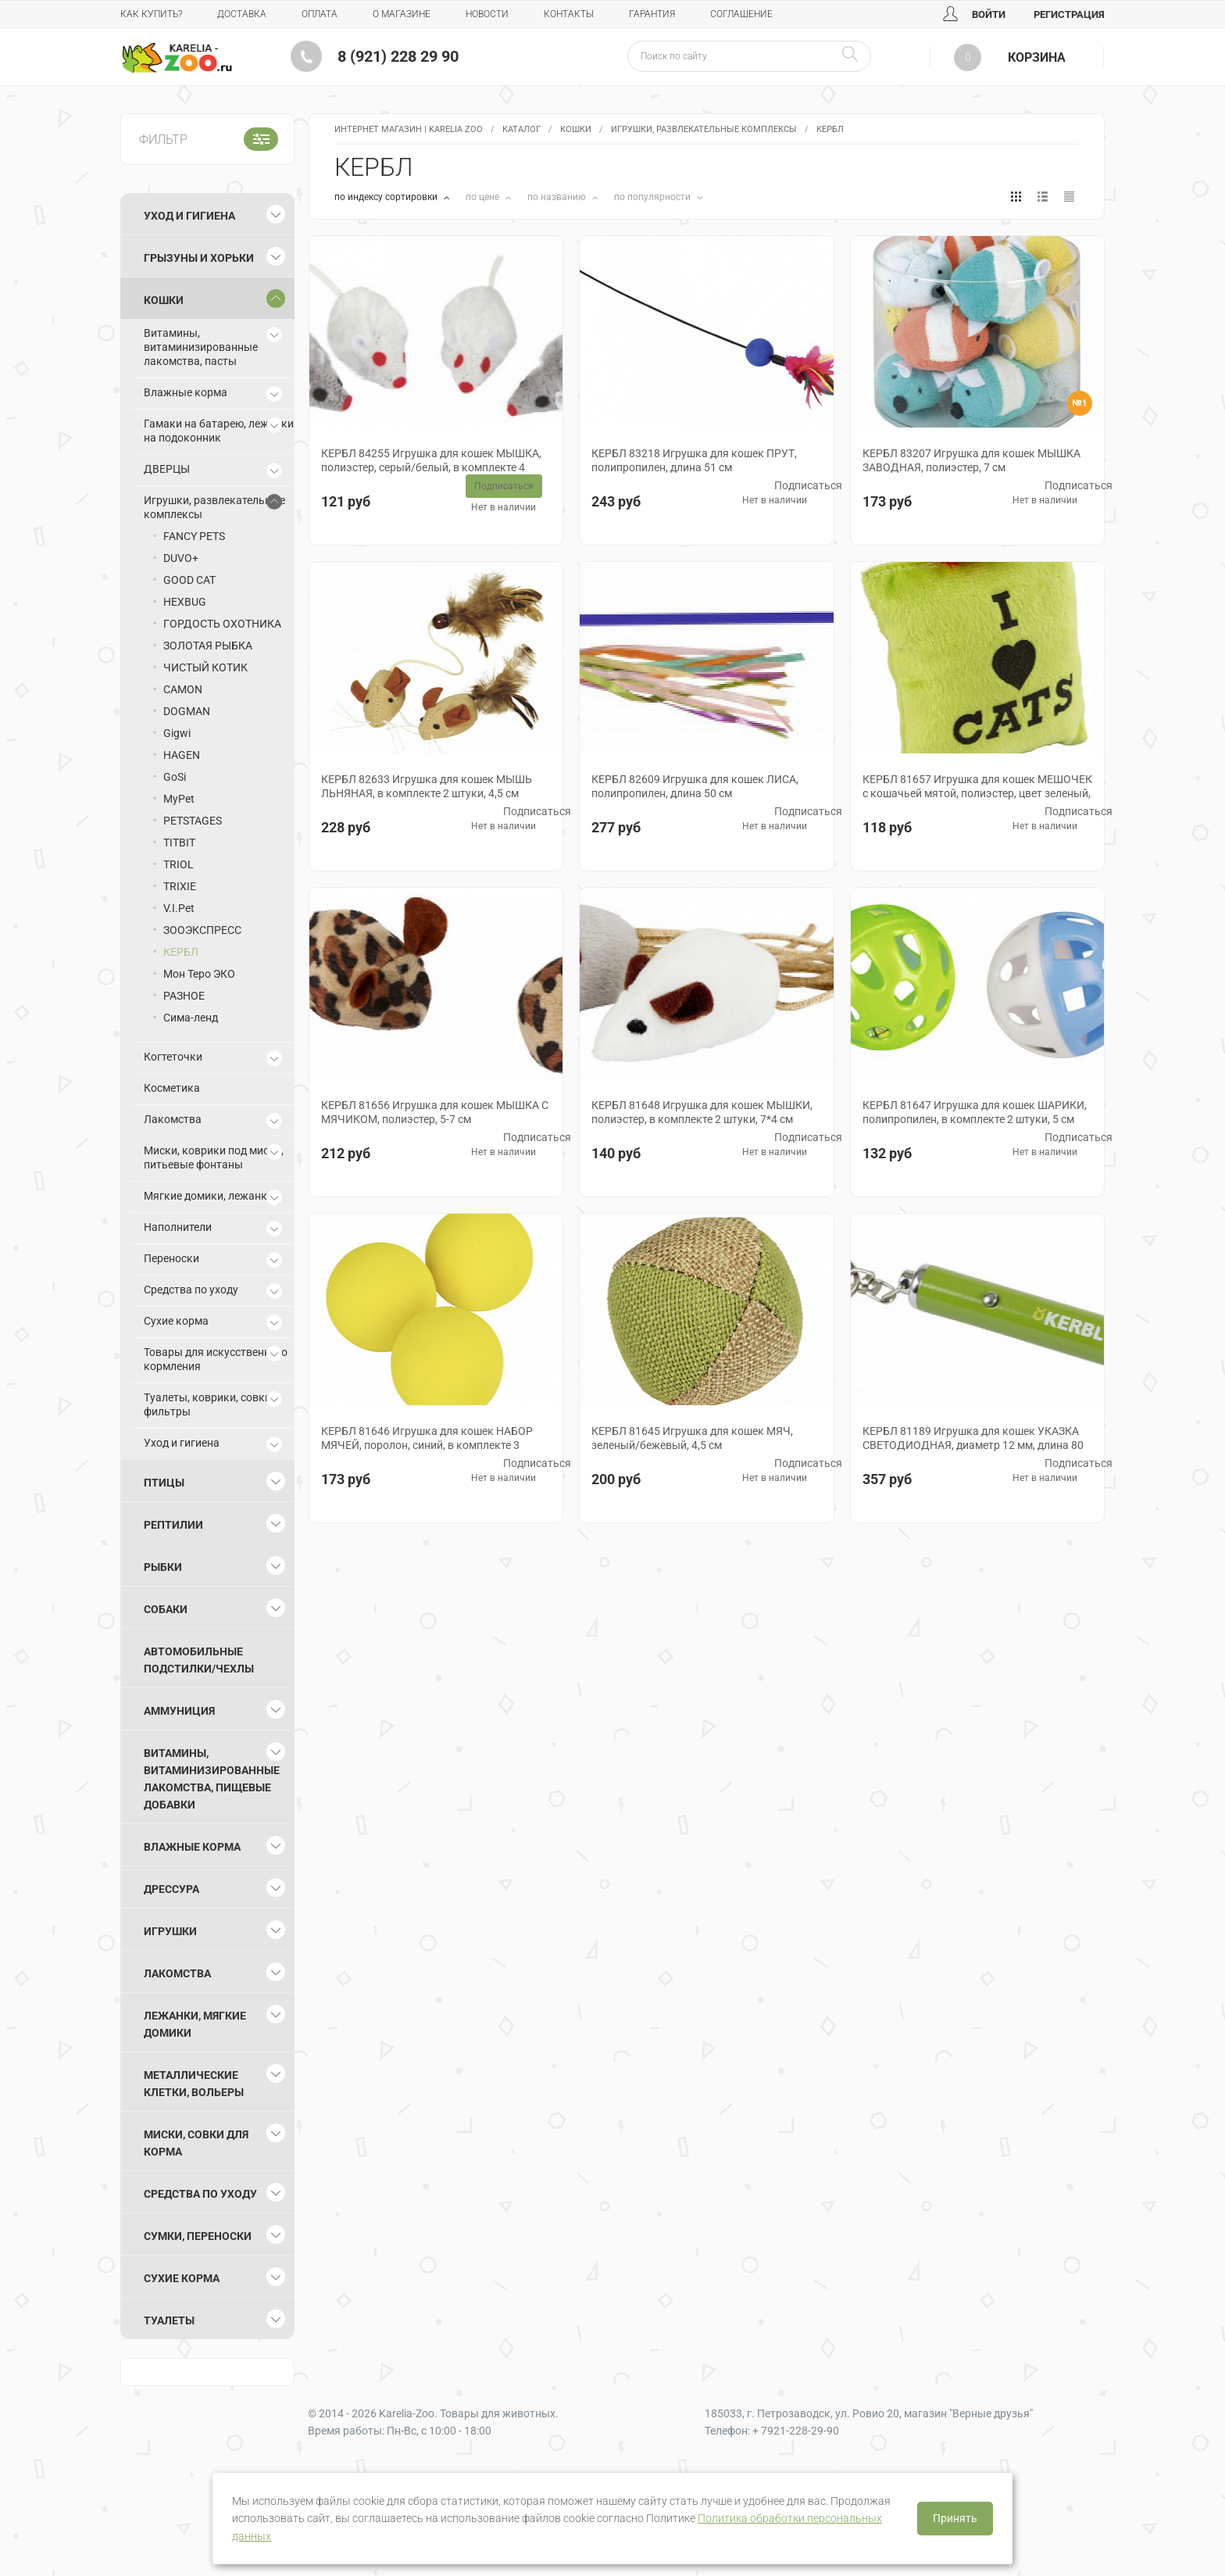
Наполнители (178, 1227)
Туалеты (169, 2320)
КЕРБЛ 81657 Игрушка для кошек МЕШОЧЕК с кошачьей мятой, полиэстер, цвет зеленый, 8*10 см (977, 793)
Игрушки (170, 1931)
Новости (487, 14)
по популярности (653, 196)
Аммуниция (179, 1711)
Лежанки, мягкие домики (195, 2024)
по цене (484, 196)
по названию (557, 196)
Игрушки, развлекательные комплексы (704, 129)
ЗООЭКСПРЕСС (202, 930)
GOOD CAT (189, 580)
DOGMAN (186, 711)
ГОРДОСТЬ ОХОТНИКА (222, 623)
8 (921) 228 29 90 (398, 56)
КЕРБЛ (180, 952)
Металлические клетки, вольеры (194, 2083)
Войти (974, 14)
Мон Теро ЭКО (199, 974)
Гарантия (652, 14)
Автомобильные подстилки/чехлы (199, 1660)
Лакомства (173, 1119)
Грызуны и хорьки (199, 258)
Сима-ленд (190, 1017)
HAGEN (181, 755)
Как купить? (151, 14)
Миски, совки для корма (196, 2143)
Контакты (569, 14)
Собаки (166, 1609)
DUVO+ (180, 558)
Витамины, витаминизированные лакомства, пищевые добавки (212, 1779)
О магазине (401, 14)
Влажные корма (185, 392)
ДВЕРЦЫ (167, 469)
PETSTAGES (192, 820)
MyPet (179, 798)
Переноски (171, 1258)
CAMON (182, 689)
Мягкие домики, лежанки (208, 1196)
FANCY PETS (194, 536)
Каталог (521, 129)
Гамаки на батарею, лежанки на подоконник (219, 430)
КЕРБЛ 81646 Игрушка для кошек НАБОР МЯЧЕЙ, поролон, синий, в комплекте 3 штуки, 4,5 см (427, 1445)
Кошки (575, 129)
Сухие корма (176, 1321)
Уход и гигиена (189, 215)
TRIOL (178, 864)
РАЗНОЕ (184, 995)
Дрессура (171, 1889)
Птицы (164, 1482)
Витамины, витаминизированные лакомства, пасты (201, 347)
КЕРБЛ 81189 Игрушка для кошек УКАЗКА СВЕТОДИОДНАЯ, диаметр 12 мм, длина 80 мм (973, 1445)
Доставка (241, 14)
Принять (955, 2518)
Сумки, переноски (198, 2236)
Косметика (172, 1088)
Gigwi (177, 733)
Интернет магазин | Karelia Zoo (408, 129)
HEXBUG (184, 602)
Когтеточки (173, 1056)
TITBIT (179, 842)
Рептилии (173, 1525)
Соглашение (741, 14)
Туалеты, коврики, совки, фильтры (208, 1404)
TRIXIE (179, 886)
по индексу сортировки (387, 196)
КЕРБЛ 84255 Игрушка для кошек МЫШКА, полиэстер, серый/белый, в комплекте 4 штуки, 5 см (431, 467)
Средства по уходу (191, 1289)
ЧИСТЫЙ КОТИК (205, 667)
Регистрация (1069, 14)
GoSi (174, 777)
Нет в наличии (503, 507)
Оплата (320, 14)
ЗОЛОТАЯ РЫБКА (207, 645)
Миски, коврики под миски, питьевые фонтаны (214, 1157)
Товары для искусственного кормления (216, 1359)
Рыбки (163, 1567)
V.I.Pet (179, 908)
